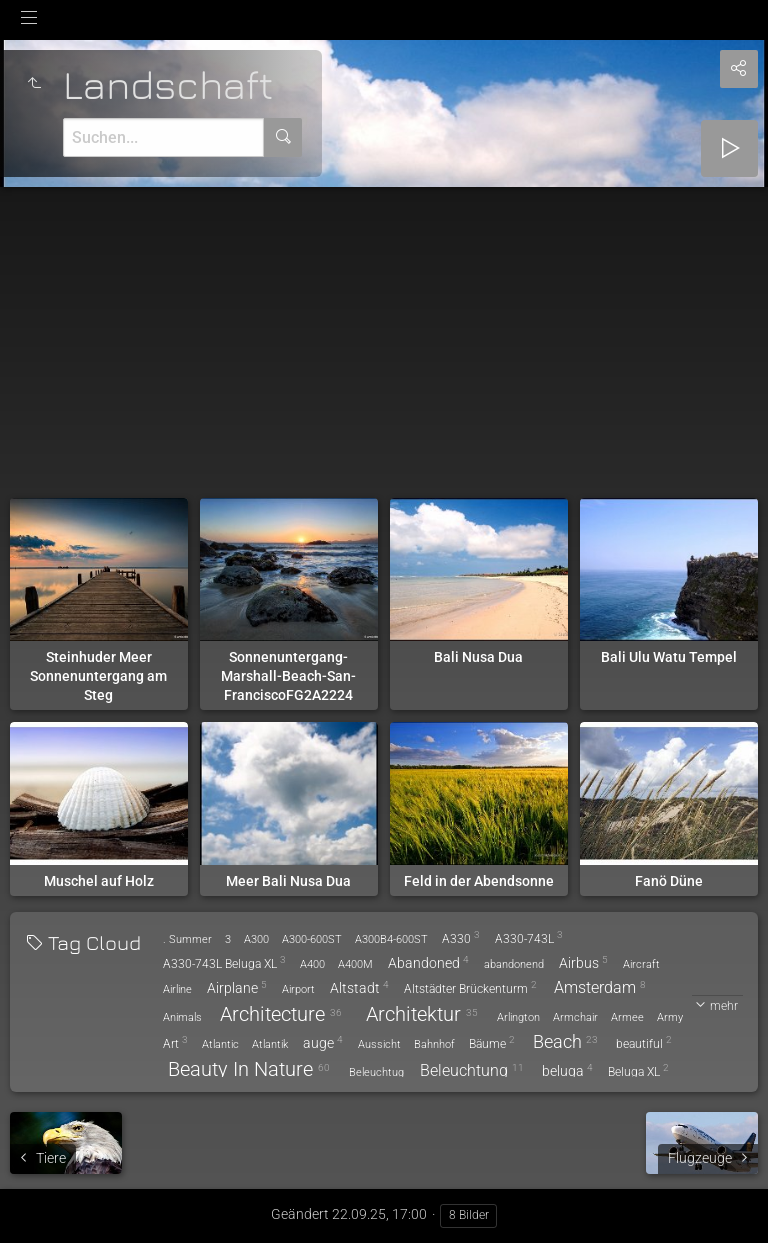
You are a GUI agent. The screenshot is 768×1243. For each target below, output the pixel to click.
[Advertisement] (384, 337)
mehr (724, 1006)
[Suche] (163, 137)
